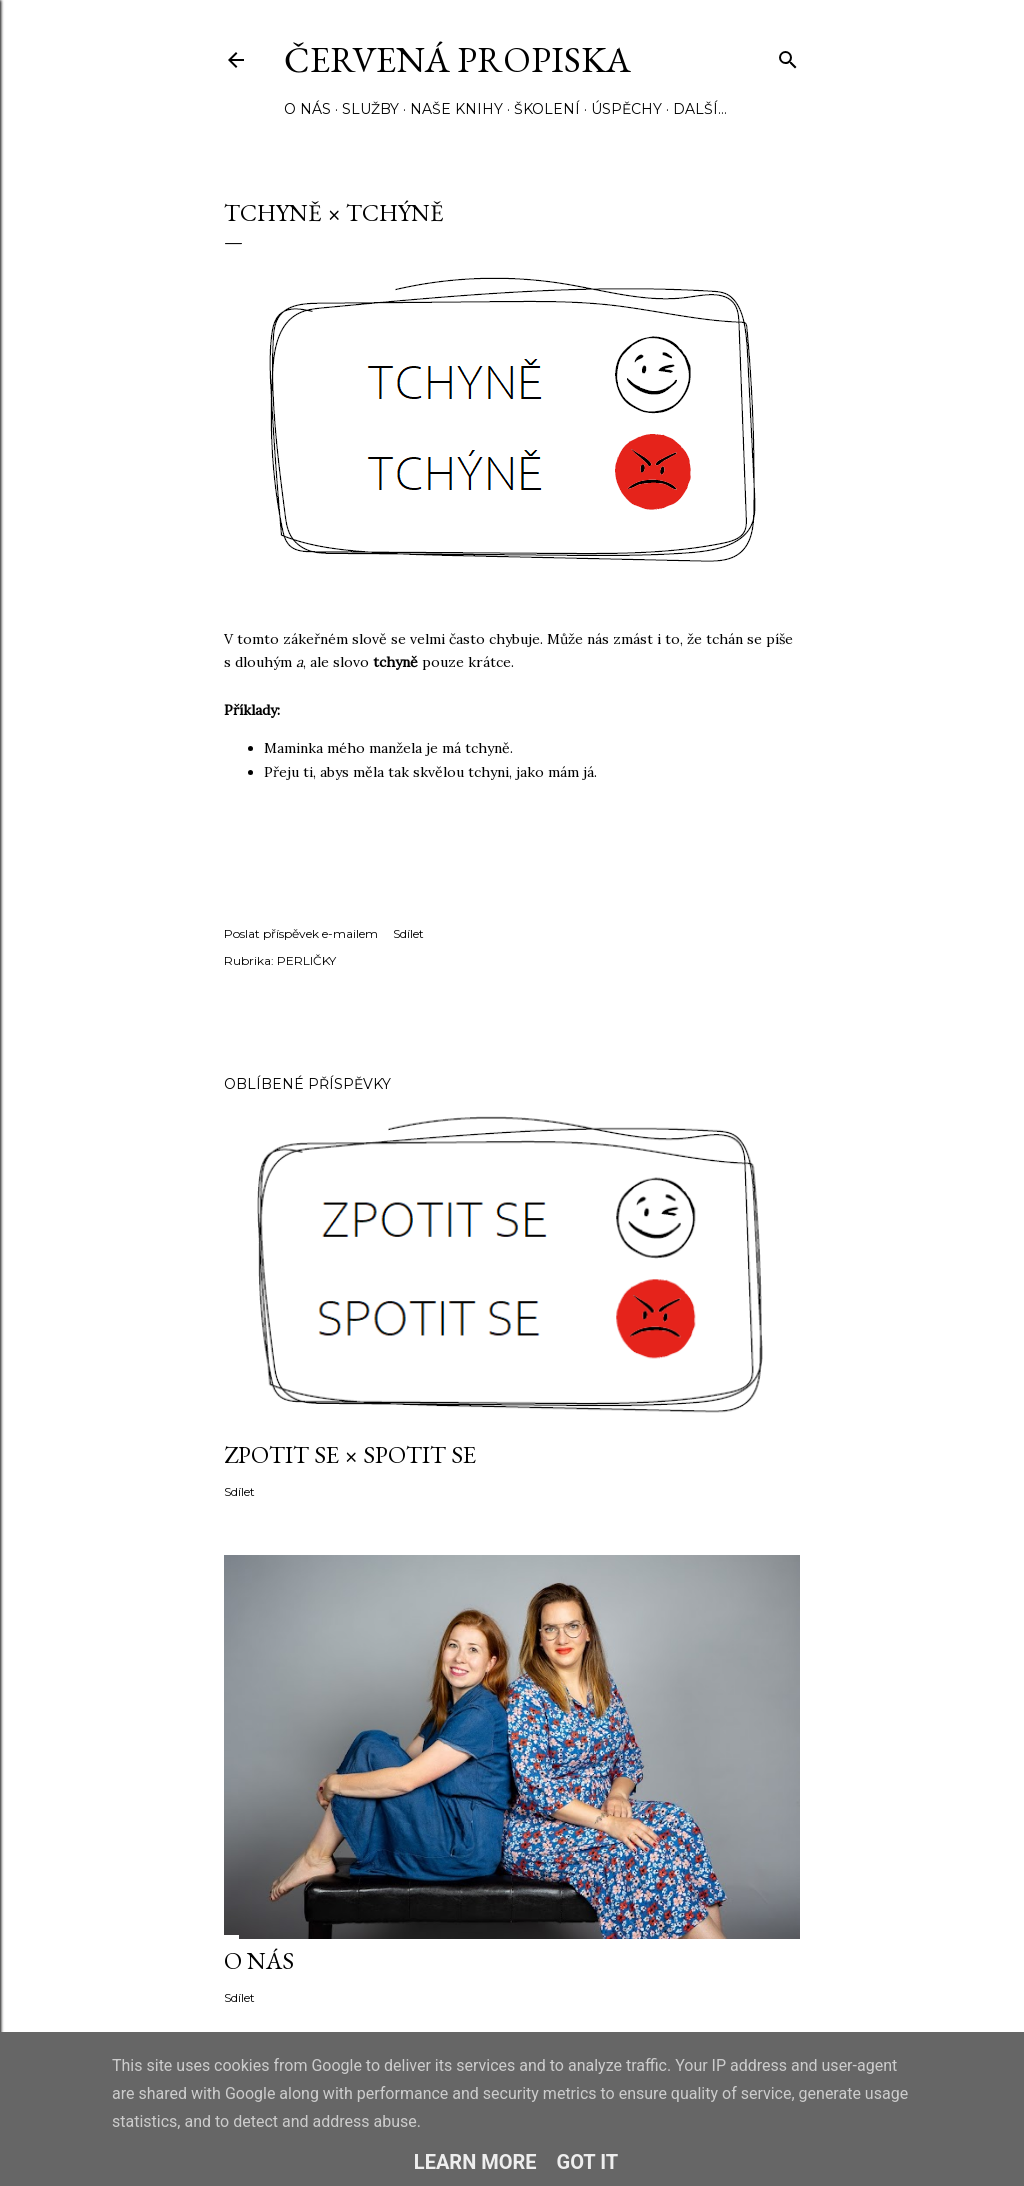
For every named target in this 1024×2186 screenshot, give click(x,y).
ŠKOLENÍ (547, 109)
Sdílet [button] (408, 933)
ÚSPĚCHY (626, 109)
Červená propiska (457, 59)
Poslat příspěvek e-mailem (301, 933)
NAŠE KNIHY (456, 109)
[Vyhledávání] (788, 55)
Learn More (475, 2162)
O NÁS (307, 109)
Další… (700, 109)
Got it (588, 2162)
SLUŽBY (370, 109)
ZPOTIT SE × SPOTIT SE (350, 1454)
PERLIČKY (306, 960)
